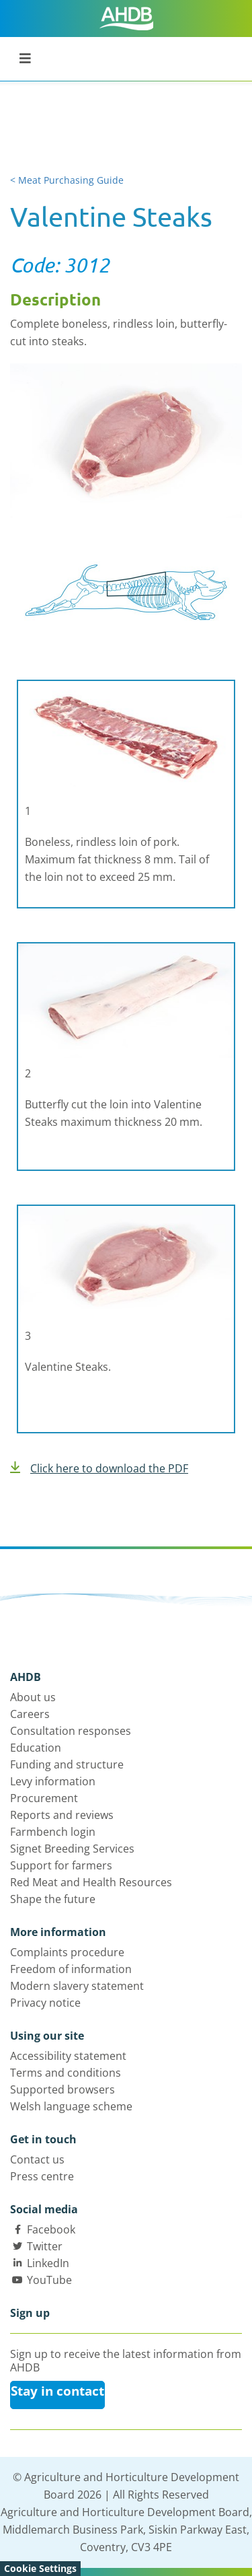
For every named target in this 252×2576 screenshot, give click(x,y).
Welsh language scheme (71, 2106)
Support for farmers (61, 1865)
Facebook (51, 2229)
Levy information (52, 1781)
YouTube (49, 2280)
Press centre (42, 2176)
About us (33, 1697)
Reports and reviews (62, 1815)
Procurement (44, 1798)
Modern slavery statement (77, 1985)
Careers (30, 1714)
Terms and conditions (65, 2072)
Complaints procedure (67, 1952)
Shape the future (52, 1899)
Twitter (44, 2246)
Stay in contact (57, 2391)
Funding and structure (67, 1764)
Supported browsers (62, 2089)
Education (35, 1747)
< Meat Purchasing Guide (67, 180)
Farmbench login (52, 1831)
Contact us (37, 2159)
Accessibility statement (68, 2055)
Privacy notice (45, 2002)
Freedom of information (71, 1969)
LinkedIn (48, 2263)
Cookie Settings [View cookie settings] (40, 2568)
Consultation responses (70, 1730)
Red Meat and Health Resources (91, 1882)
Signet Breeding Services (72, 1848)
